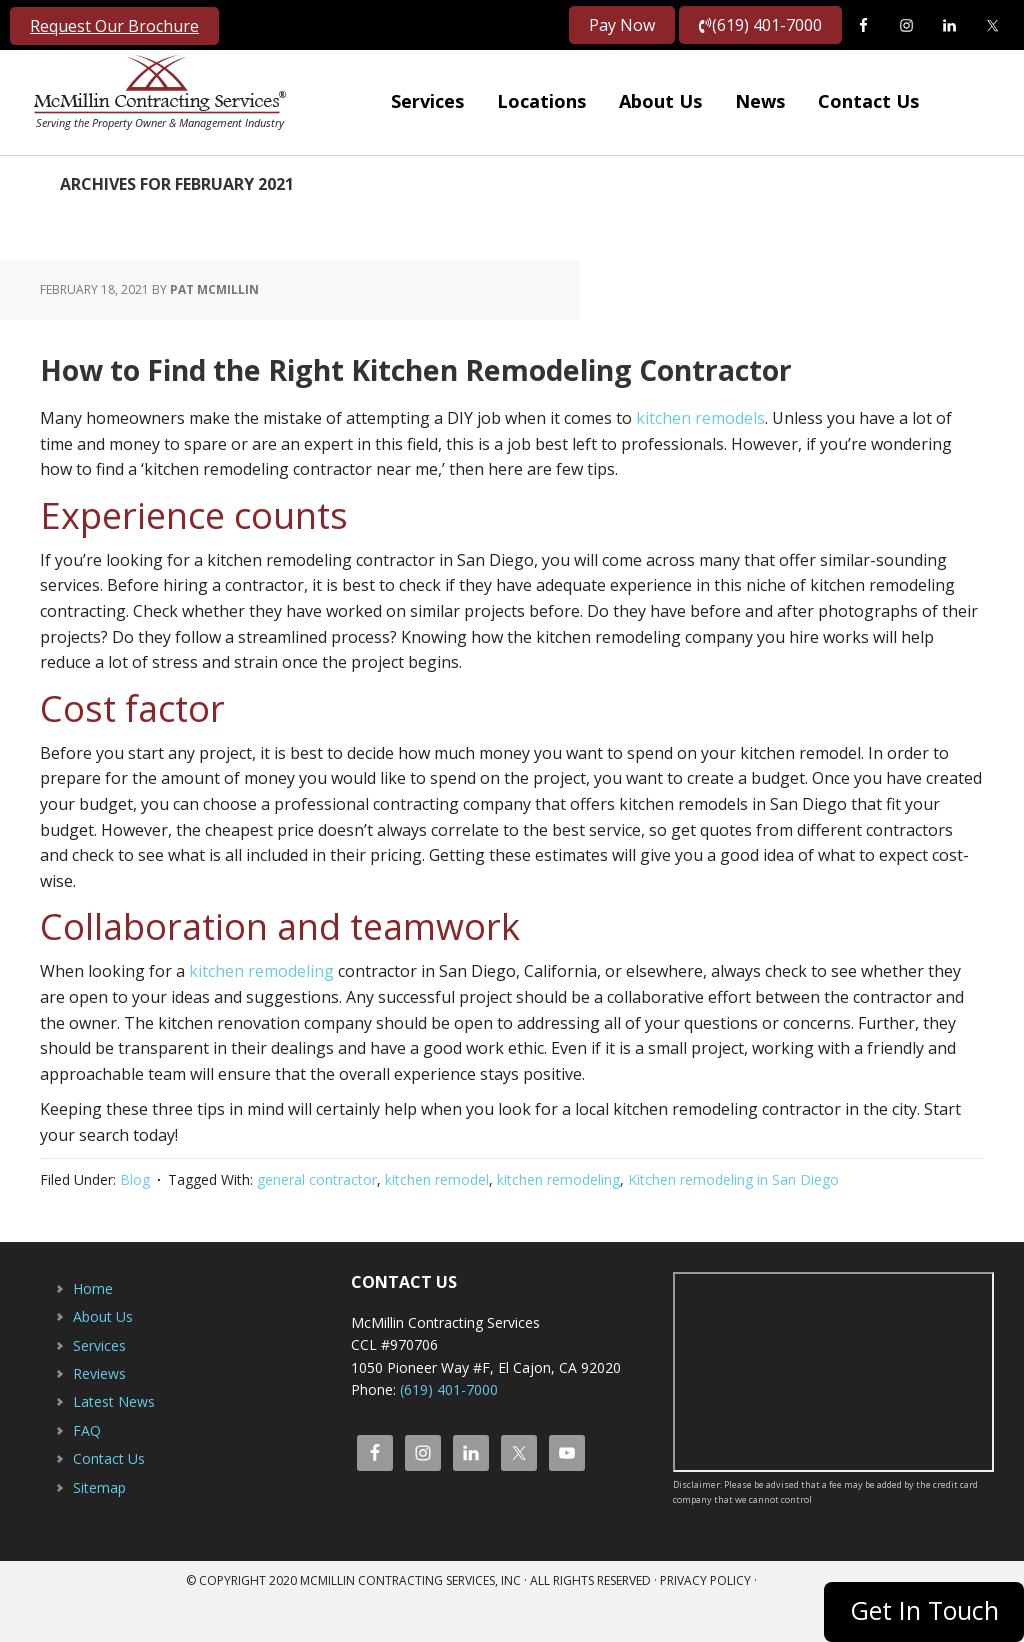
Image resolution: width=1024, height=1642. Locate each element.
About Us (103, 1358)
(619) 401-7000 (760, 25)
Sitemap (99, 1529)
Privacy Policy (705, 1622)
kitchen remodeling (261, 1013)
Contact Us (109, 1500)
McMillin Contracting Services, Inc (155, 90)
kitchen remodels (700, 460)
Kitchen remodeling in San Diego (733, 1221)
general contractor (317, 1221)
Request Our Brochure (114, 26)
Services (99, 1387)
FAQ (87, 1472)
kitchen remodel (437, 1221)
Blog (135, 1221)
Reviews (99, 1415)
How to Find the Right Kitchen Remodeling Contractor (483, 385)
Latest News (114, 1443)
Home (93, 1330)
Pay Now (622, 25)
